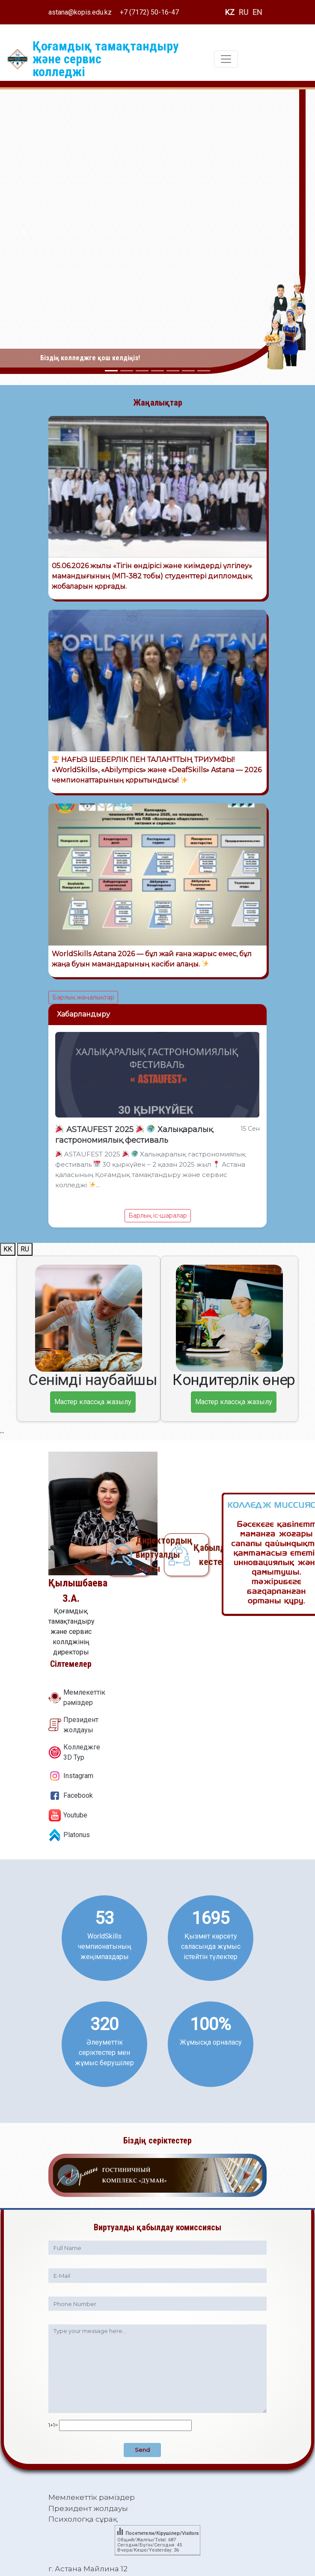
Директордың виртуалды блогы (143, 1554)
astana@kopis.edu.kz (80, 12)
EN (257, 12)
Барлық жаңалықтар (83, 997)
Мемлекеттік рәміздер (91, 2497)
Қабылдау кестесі (201, 1554)
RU (243, 12)
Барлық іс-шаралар (157, 1215)
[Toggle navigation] (226, 59)
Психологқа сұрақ (82, 2519)
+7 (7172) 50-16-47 (149, 12)
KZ (230, 12)
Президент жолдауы (88, 2508)
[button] (23, 231)
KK (7, 1249)
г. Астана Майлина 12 (88, 2568)
